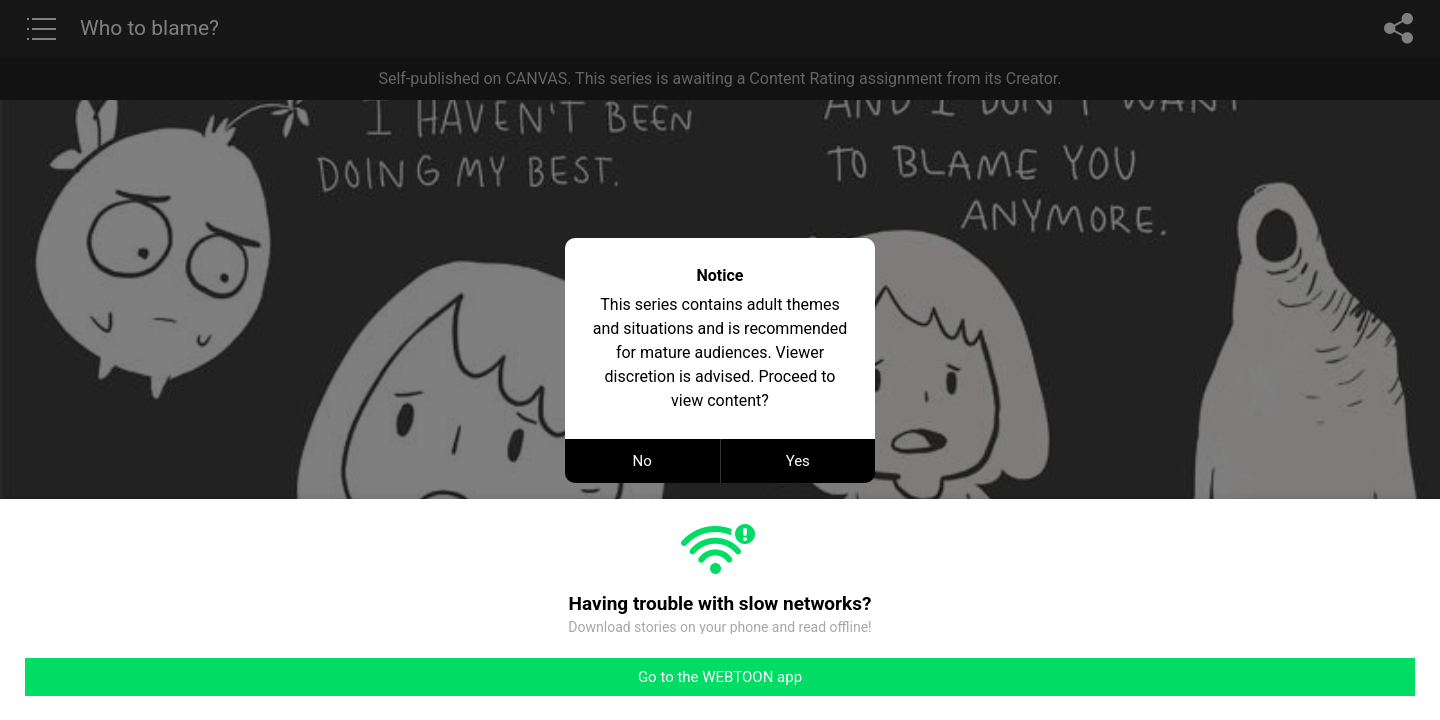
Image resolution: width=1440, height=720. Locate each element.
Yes (798, 461)
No (642, 461)
